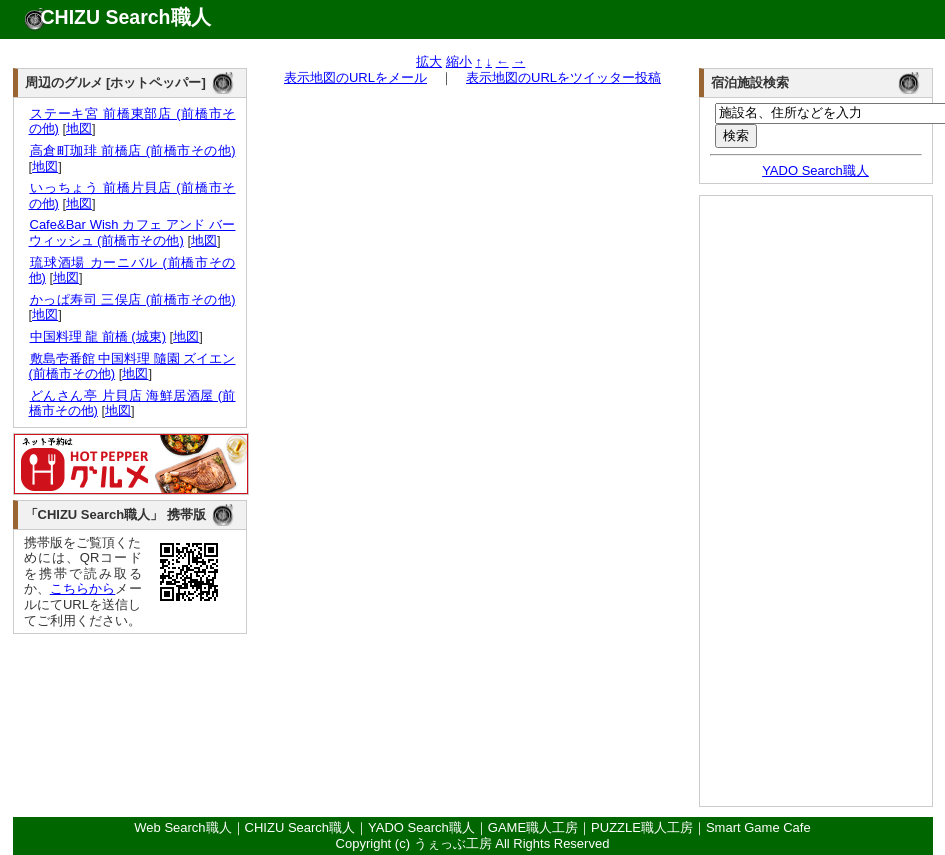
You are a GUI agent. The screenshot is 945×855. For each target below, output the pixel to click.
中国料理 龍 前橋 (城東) (98, 336)
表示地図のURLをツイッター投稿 (563, 77)
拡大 (429, 61)
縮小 (459, 61)
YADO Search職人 (815, 170)
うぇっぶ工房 (453, 843)
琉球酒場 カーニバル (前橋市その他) (132, 270)
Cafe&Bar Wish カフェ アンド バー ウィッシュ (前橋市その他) (132, 232)
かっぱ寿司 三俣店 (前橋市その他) (132, 299)
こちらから (83, 588)
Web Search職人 (182, 827)
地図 (79, 128)
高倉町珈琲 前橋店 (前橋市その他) (132, 150)
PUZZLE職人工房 (642, 827)
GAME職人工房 (533, 827)
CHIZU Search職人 (126, 17)
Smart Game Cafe (758, 827)
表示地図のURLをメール (355, 77)
